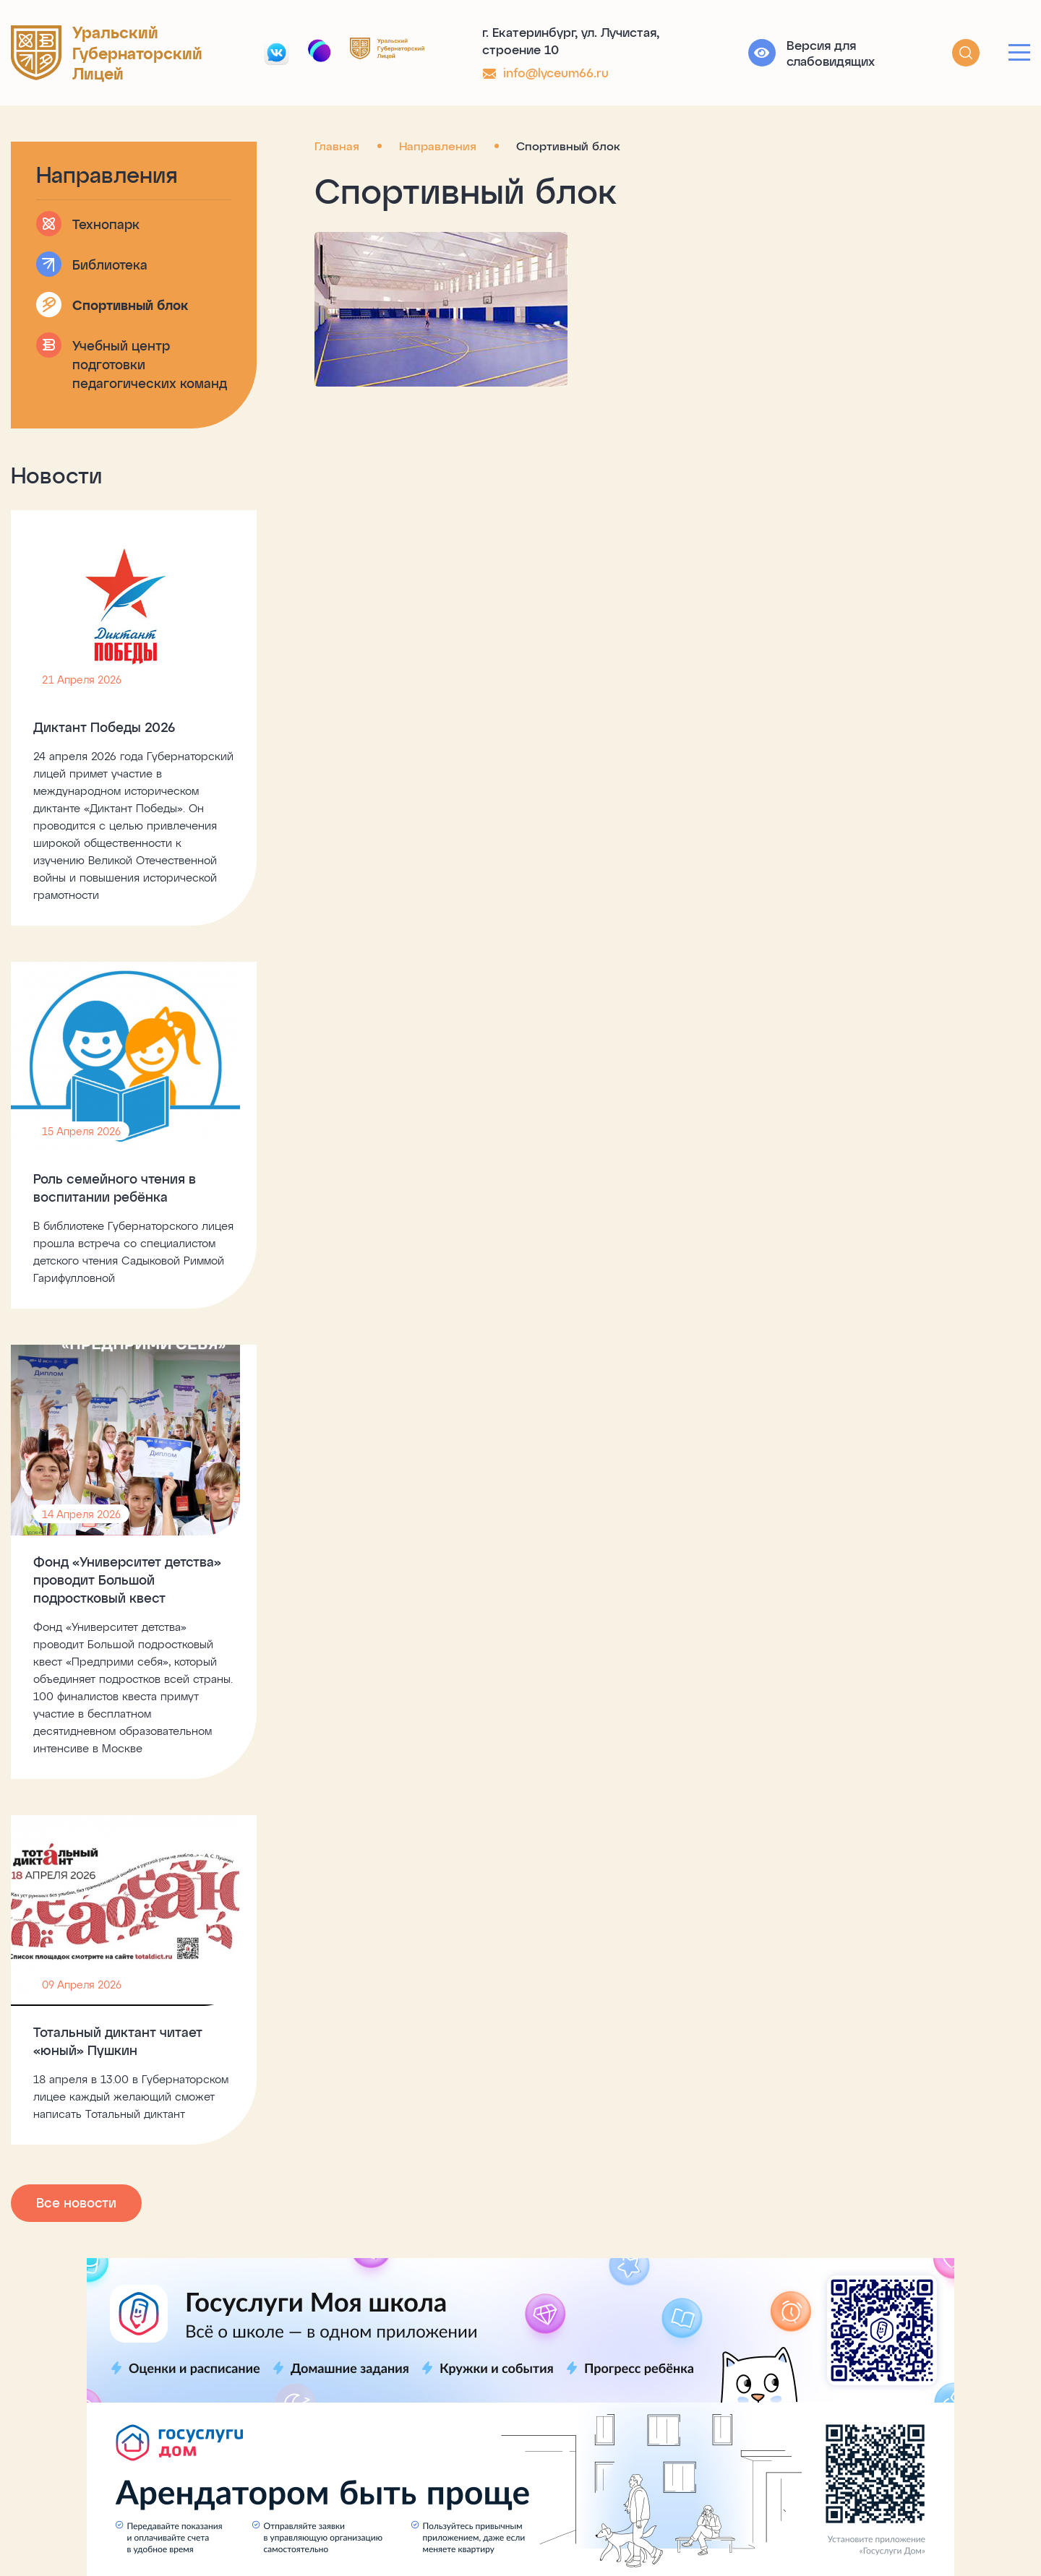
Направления (437, 145)
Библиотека (109, 264)
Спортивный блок (130, 305)
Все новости (76, 2202)
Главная (336, 145)
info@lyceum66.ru (556, 72)
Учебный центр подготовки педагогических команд (149, 364)
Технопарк (106, 224)
